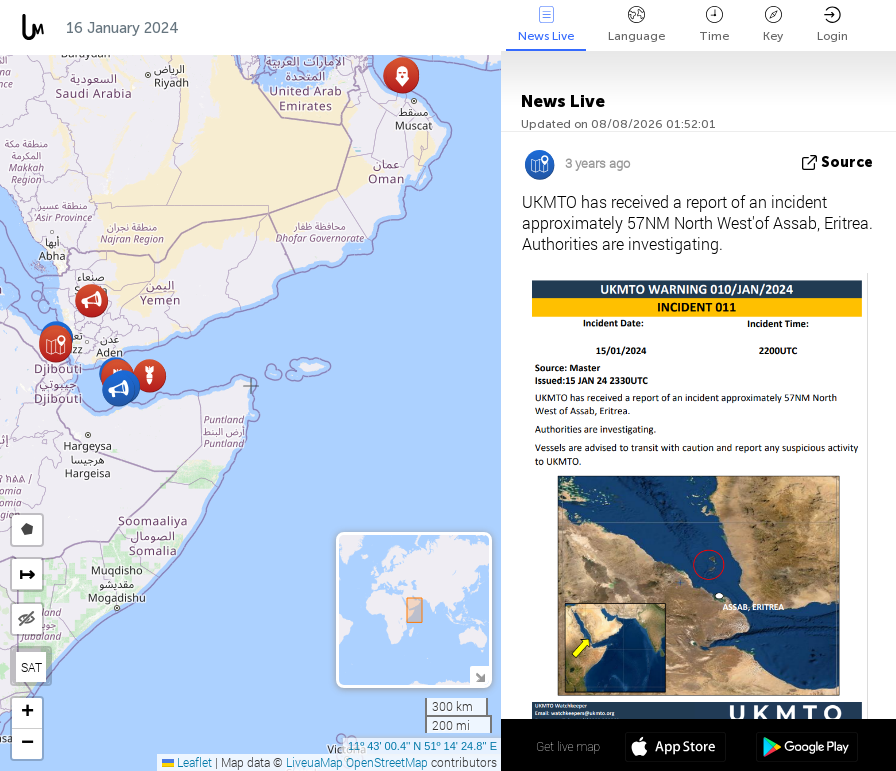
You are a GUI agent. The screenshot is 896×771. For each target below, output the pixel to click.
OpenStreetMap (387, 762)
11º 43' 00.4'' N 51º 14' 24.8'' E (422, 746)
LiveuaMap (314, 762)
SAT (31, 667)
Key (773, 24)
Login (832, 24)
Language (636, 24)
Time (714, 24)
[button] (402, 76)
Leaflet (187, 762)
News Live (546, 24)
